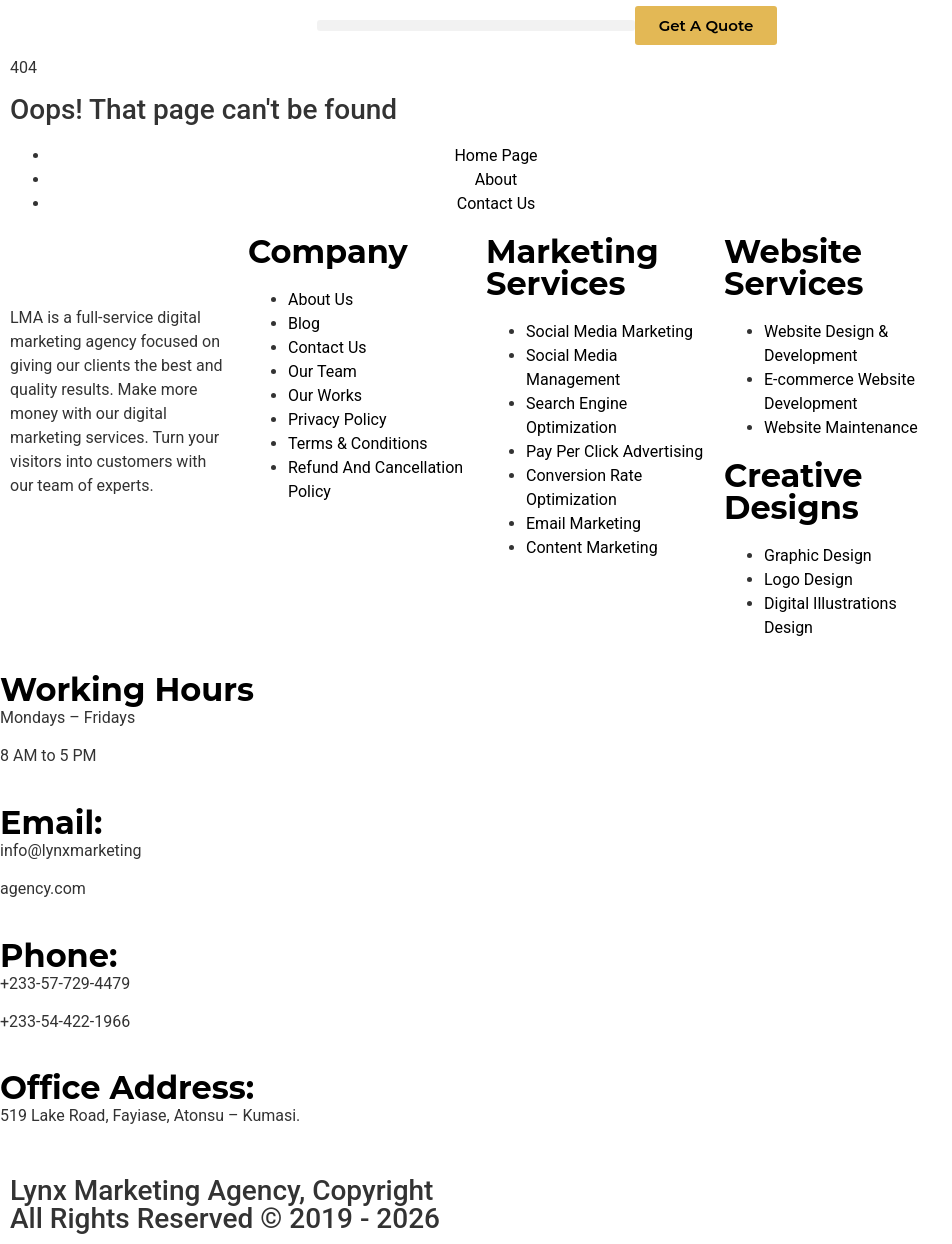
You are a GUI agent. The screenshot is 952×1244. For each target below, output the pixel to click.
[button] (475, 25)
